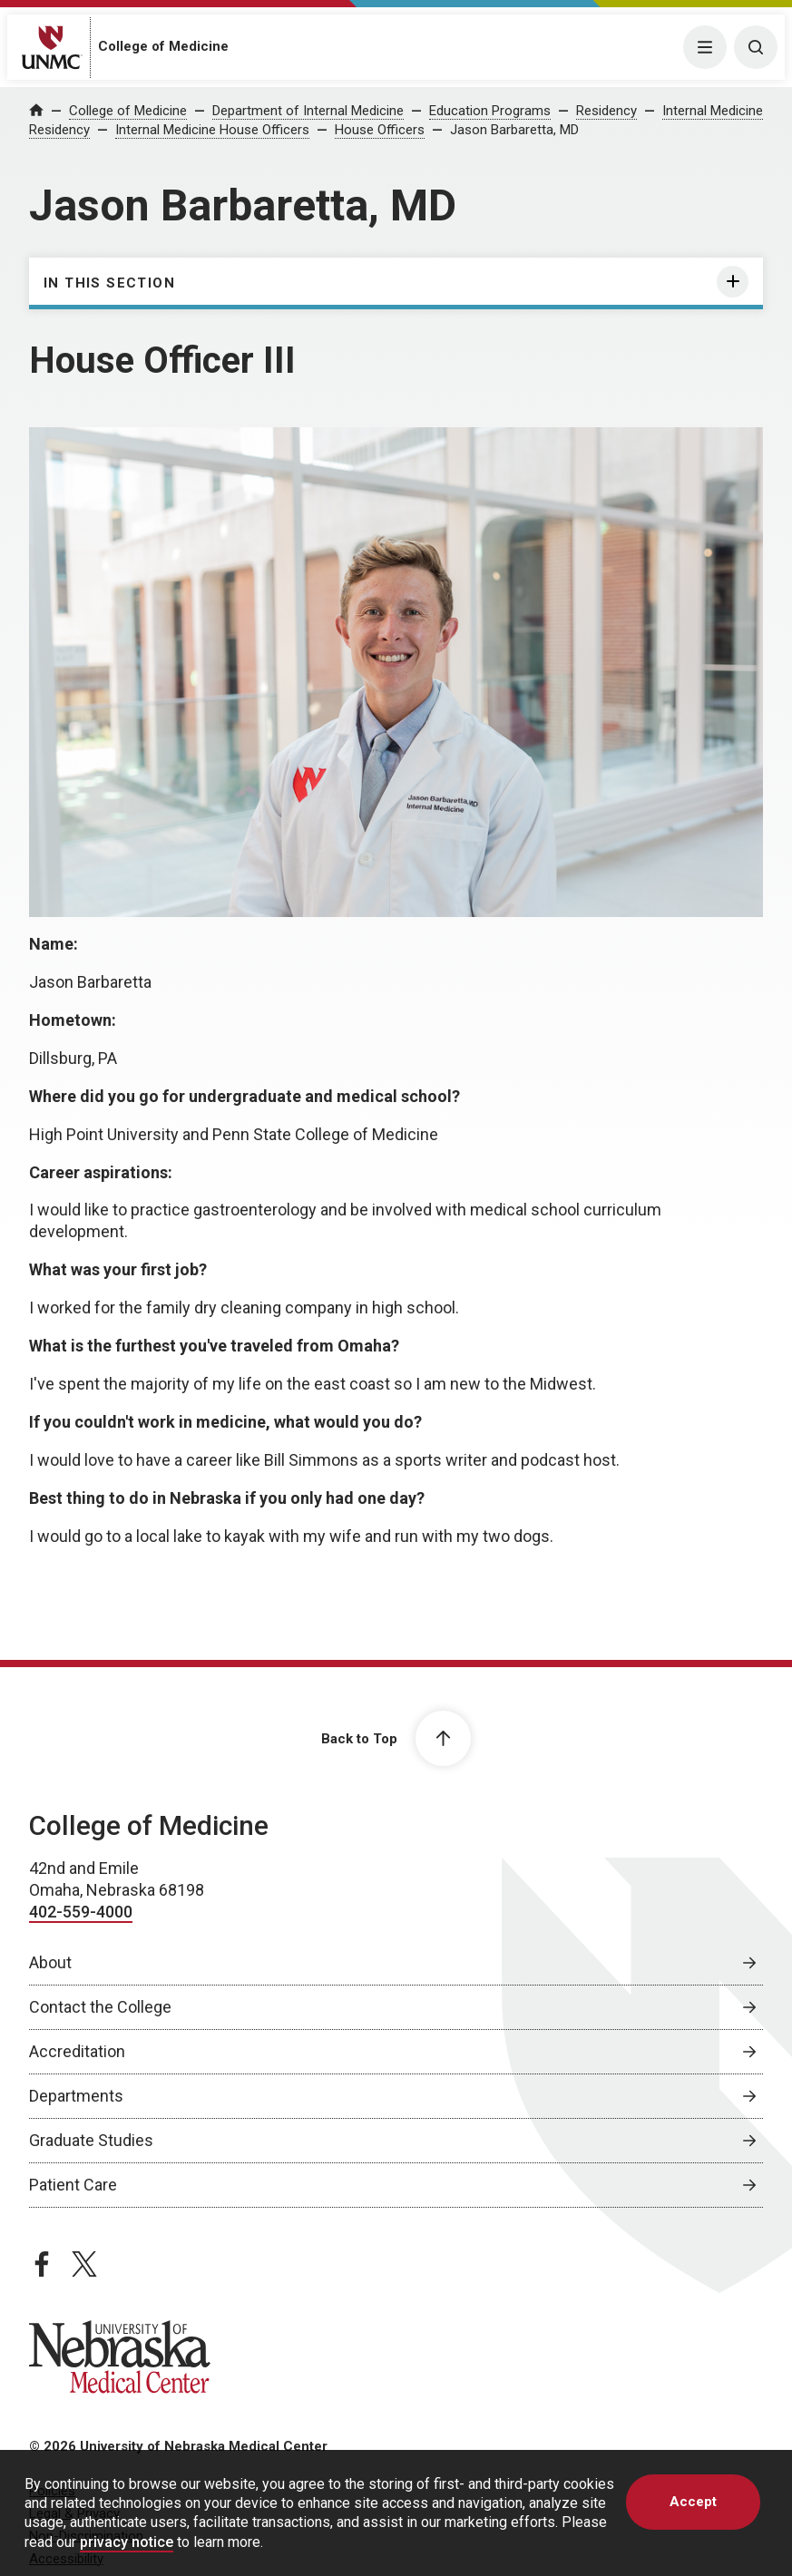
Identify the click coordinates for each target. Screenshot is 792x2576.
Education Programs (490, 110)
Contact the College (100, 2006)
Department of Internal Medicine (308, 110)
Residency (606, 110)
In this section (109, 283)
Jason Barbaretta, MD (514, 130)
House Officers (380, 130)
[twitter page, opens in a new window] (84, 2264)
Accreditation (77, 2051)
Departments (76, 2095)
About (50, 1962)
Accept (693, 2501)
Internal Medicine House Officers (212, 130)
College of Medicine (163, 46)
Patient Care (73, 2184)
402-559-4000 (80, 1911)
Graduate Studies (91, 2140)
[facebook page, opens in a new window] (41, 2264)
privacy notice (126, 2542)
